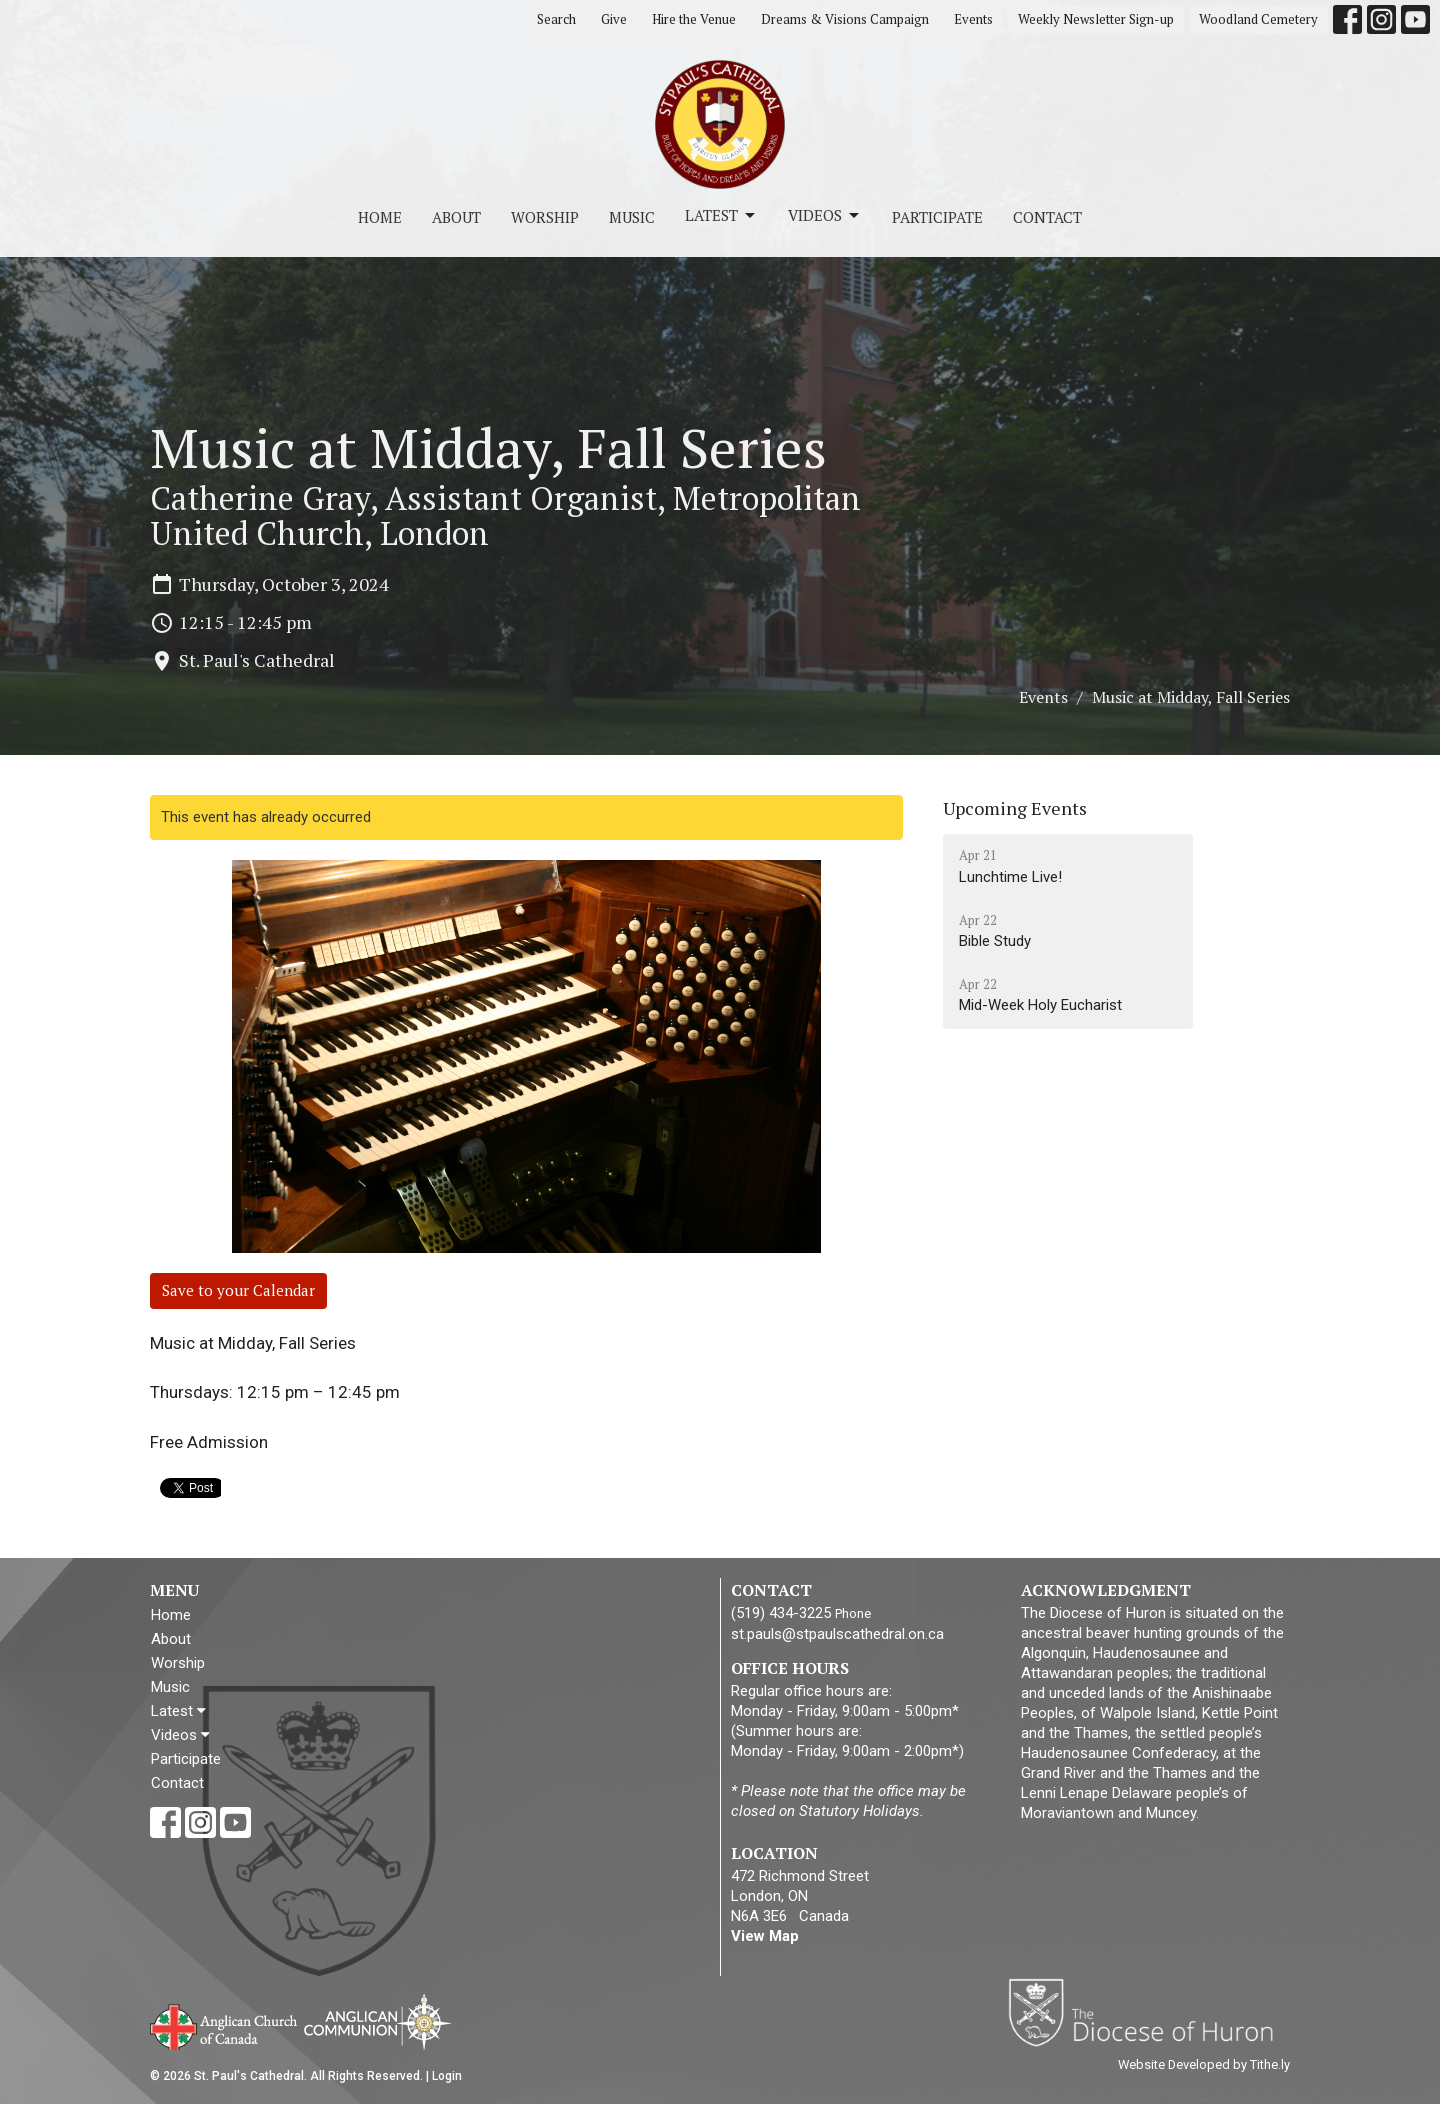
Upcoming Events (1015, 808)
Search (556, 19)
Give (614, 19)
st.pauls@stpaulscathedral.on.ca (837, 1634)
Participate (937, 217)
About (456, 217)
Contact (1047, 217)
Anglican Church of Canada (224, 2025)
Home (380, 217)
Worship (545, 217)
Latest (721, 215)
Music (632, 217)
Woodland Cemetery (1258, 19)
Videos (825, 215)
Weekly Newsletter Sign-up (1096, 19)
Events (973, 19)
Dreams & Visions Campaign (845, 19)
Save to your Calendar (238, 1290)
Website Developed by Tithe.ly (1204, 2064)
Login (447, 2076)
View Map (765, 1936)
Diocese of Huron (1148, 2012)
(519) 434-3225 (781, 1613)
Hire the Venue (694, 19)
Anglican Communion (377, 2021)
